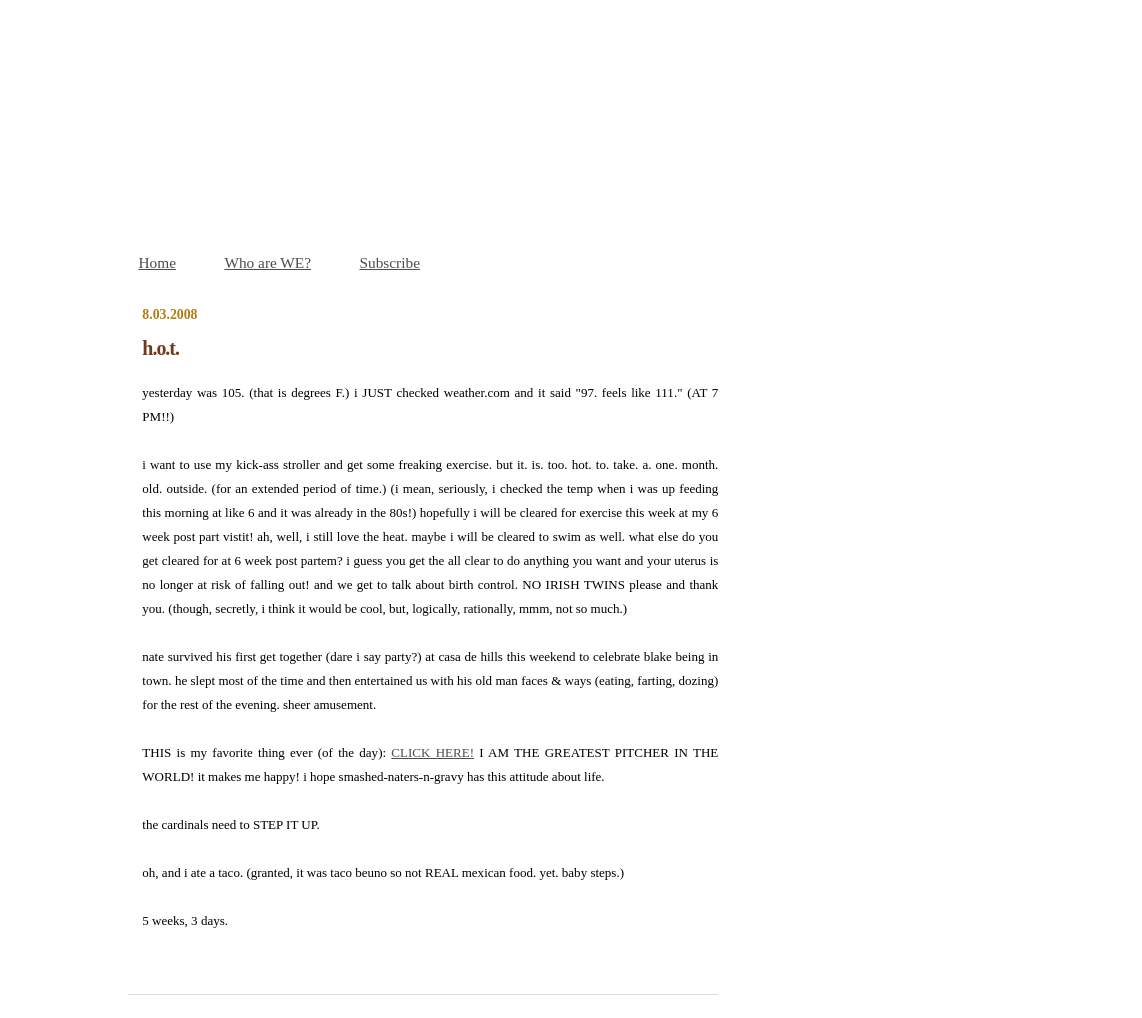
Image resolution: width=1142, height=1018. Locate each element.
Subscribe (390, 262)
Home (157, 262)
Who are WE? (267, 262)
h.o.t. (160, 348)
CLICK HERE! (432, 752)
